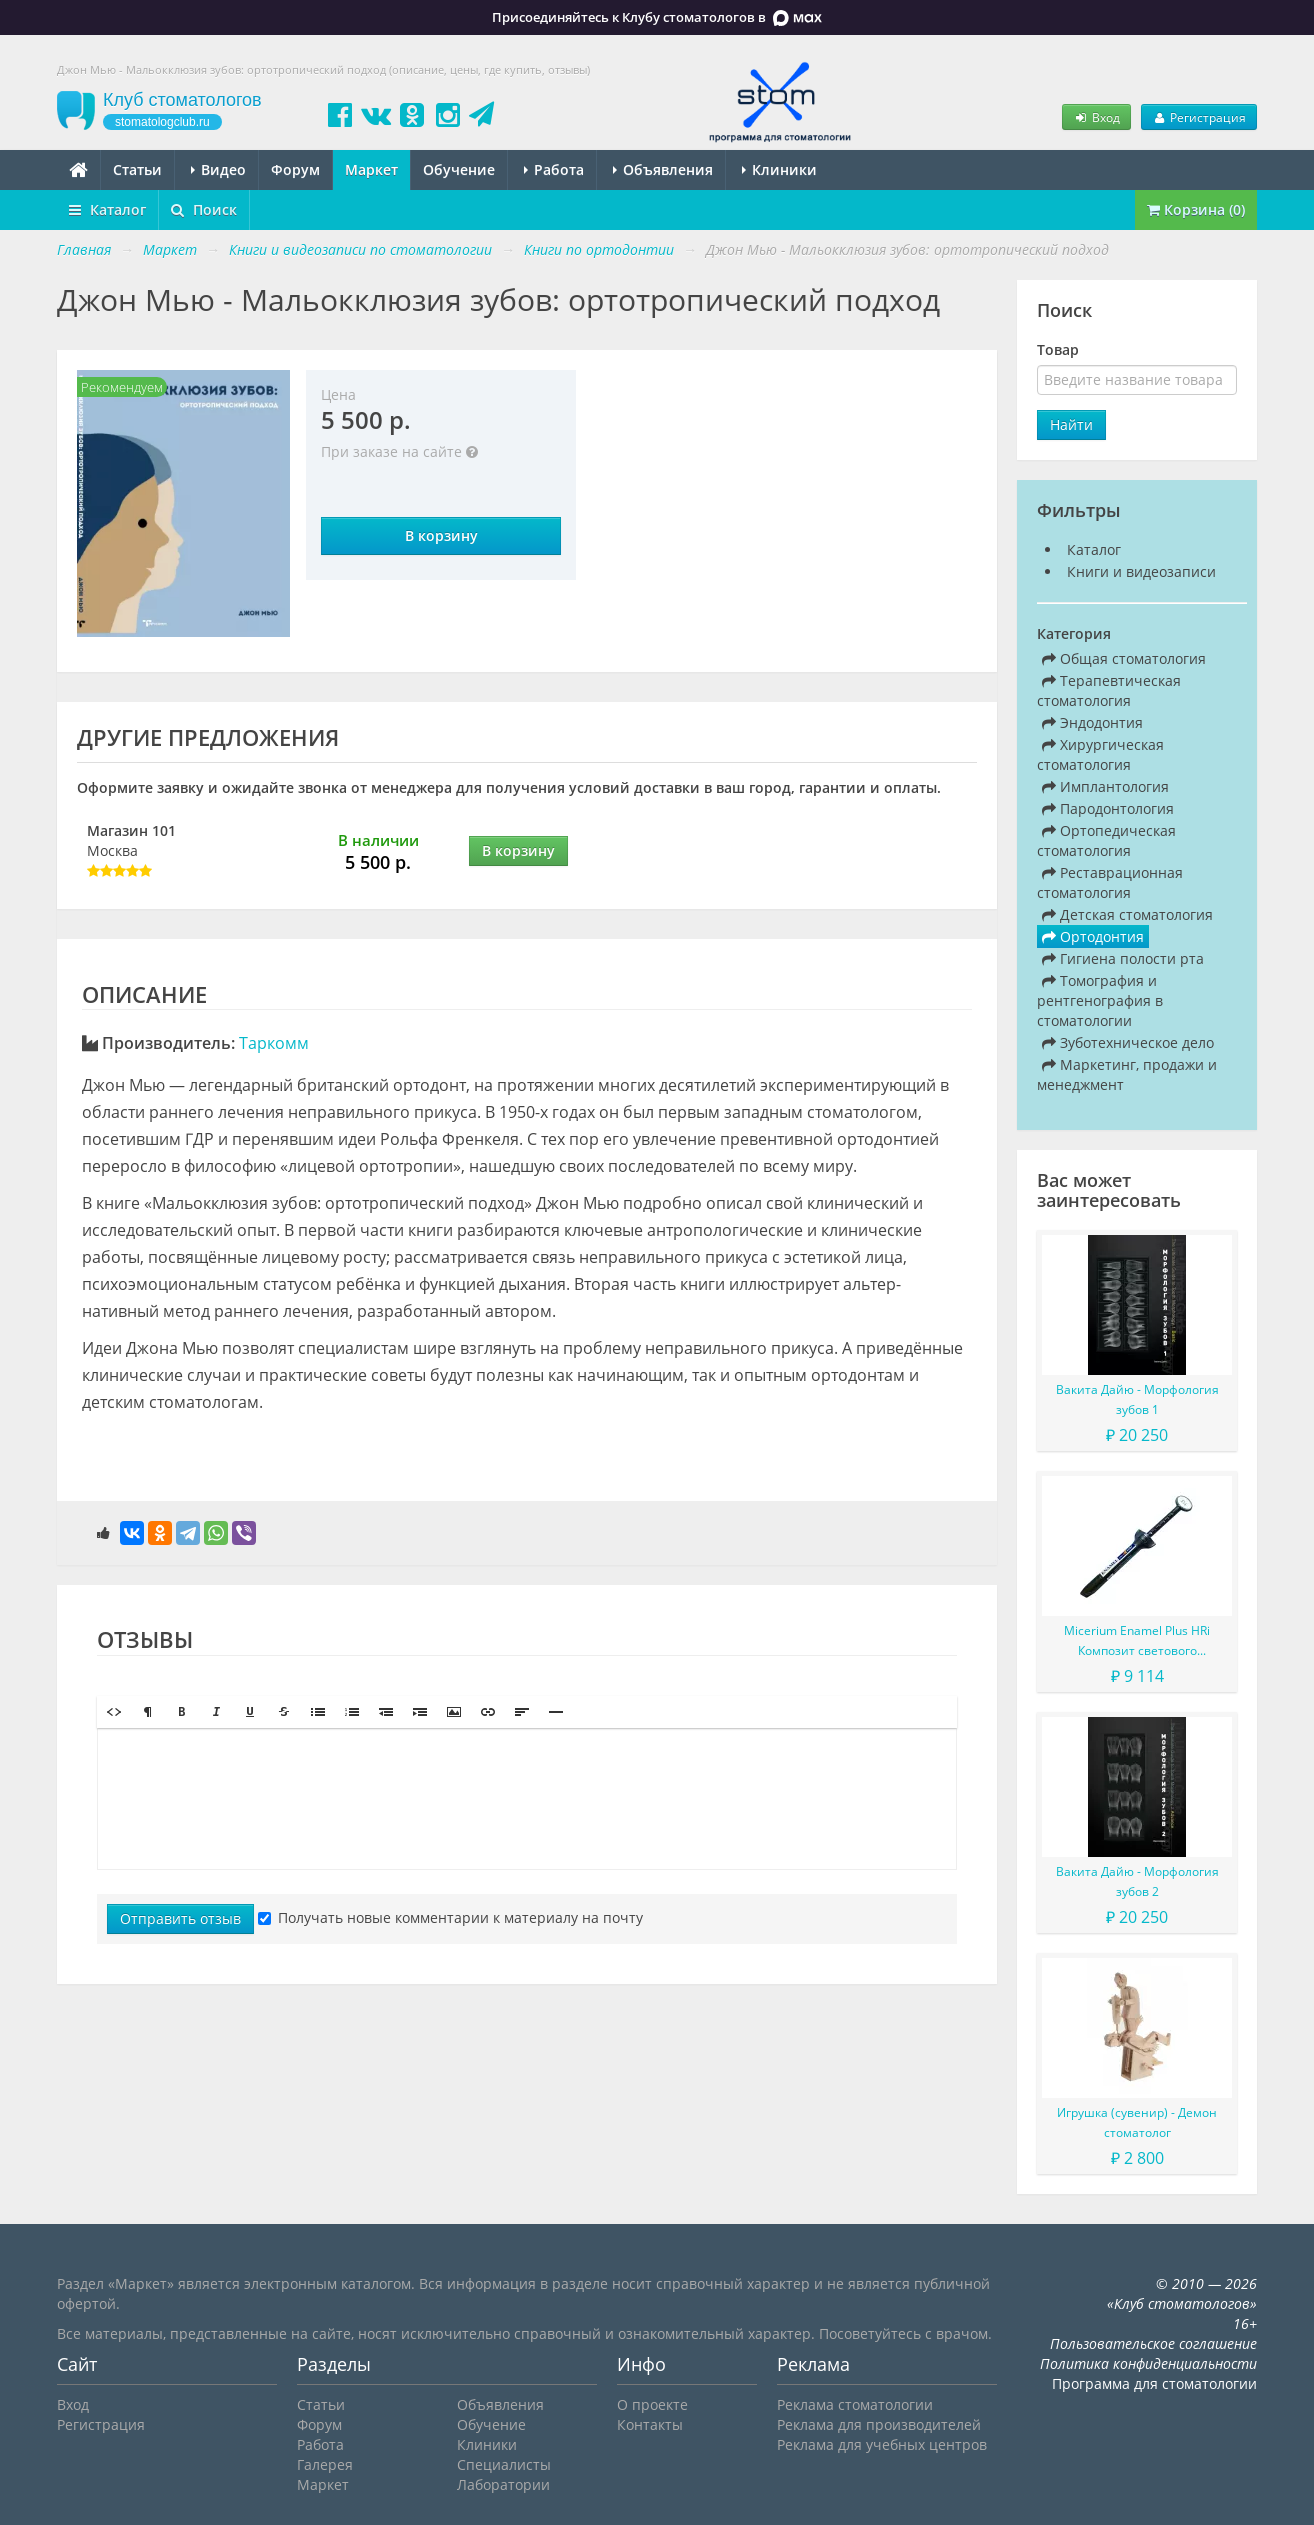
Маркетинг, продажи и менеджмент (1127, 1074)
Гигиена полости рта (1123, 958)
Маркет (371, 169)
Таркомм (274, 1043)
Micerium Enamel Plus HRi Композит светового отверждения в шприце (1137, 1641)
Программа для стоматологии (1154, 2383)
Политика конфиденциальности (1148, 2363)
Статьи (137, 169)
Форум (295, 169)
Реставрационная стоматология (1110, 882)
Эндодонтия (1092, 722)
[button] (114, 1712)
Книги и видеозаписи (1141, 571)
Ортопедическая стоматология (1106, 840)
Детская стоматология (1127, 914)
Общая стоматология (1124, 658)
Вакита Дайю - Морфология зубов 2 (1137, 1881)
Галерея (325, 2464)
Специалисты (504, 2464)
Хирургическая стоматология (1100, 754)
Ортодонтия (1093, 936)
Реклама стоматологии (855, 2404)
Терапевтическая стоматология (1109, 690)
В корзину (441, 535)
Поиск (204, 209)
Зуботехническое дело (1128, 1042)
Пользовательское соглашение (1153, 2343)
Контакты (650, 2424)
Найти (1071, 424)
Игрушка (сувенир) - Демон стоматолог (1137, 2122)
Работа (554, 169)
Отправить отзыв (180, 1918)
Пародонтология (1108, 808)
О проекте (652, 2404)
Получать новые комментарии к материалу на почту (450, 1917)
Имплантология (1105, 786)
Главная (84, 249)
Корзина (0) (1196, 209)
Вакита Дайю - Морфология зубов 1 (1137, 1399)
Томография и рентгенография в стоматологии (1100, 1000)
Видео (218, 169)
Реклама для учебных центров (882, 2444)
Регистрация (1199, 117)
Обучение (459, 169)
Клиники (779, 169)
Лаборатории (503, 2484)
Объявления (663, 169)
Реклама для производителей (879, 2424)
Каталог (107, 209)
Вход (1096, 117)
